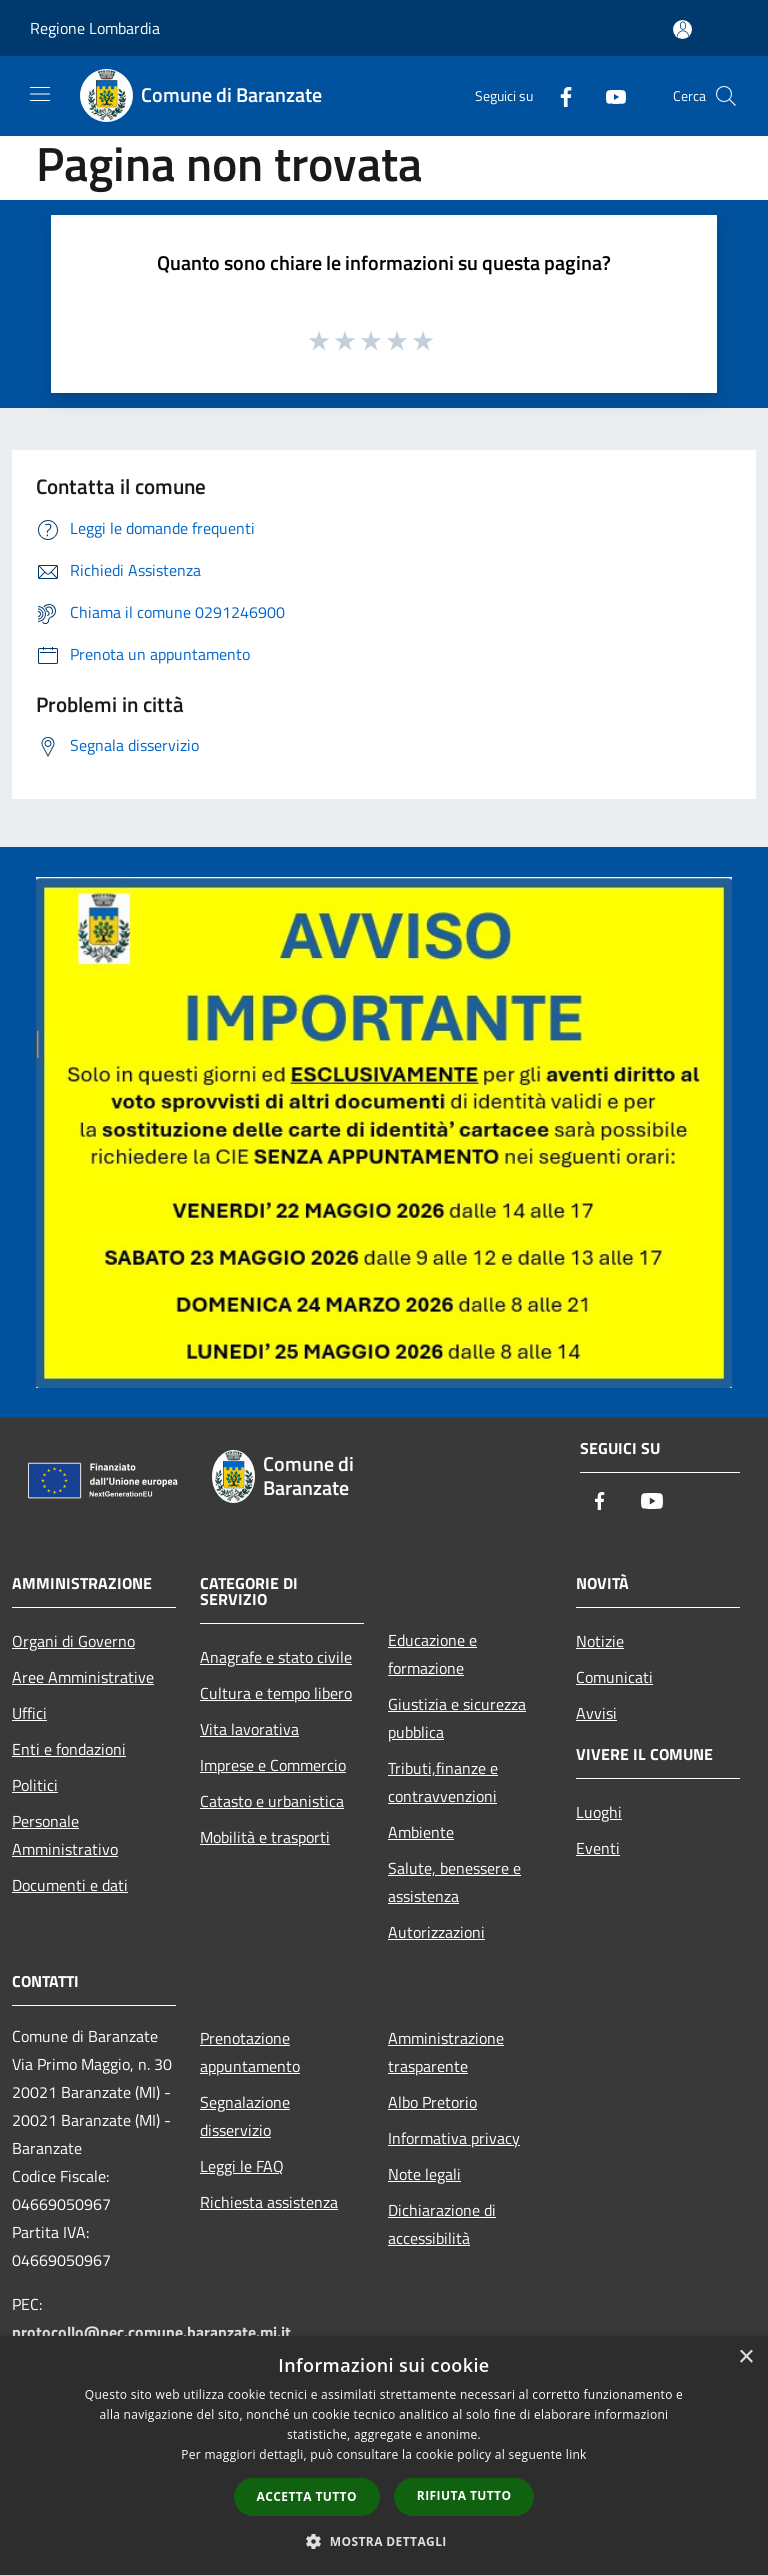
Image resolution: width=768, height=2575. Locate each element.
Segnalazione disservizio (245, 2116)
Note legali (424, 2174)
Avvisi (596, 1713)
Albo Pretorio (432, 2102)
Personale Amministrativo (65, 1835)
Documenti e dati (70, 1885)
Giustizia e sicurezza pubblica (457, 1718)
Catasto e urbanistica (272, 1801)
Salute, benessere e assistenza (454, 1882)
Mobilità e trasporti (265, 1837)
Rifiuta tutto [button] (464, 2495)
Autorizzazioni (436, 1932)
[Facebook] (558, 95)
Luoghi (599, 1812)
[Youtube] (608, 95)
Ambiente (421, 1832)
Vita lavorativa (249, 1729)
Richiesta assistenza (269, 2202)
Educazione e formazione (432, 1654)
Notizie (600, 1641)
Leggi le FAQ (242, 2166)
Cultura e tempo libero (276, 1693)
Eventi (598, 1848)
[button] (384, 2541)
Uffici (29, 1713)
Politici (35, 1785)
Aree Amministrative (83, 1677)
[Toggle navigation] (40, 94)
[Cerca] (726, 96)
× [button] (745, 2357)
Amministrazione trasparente (446, 2052)
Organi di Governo (73, 1641)
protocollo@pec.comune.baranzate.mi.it (151, 2332)
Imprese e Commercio (273, 1765)
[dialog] (384, 2455)
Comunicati (614, 1677)
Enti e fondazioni (69, 1749)
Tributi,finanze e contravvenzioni (443, 1782)
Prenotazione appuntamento (250, 2052)
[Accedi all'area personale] (682, 29)
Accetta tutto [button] (307, 2496)
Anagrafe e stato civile (276, 1657)
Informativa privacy (454, 2138)
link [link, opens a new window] (576, 2454)
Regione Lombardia (95, 28)
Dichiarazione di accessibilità (442, 2224)
